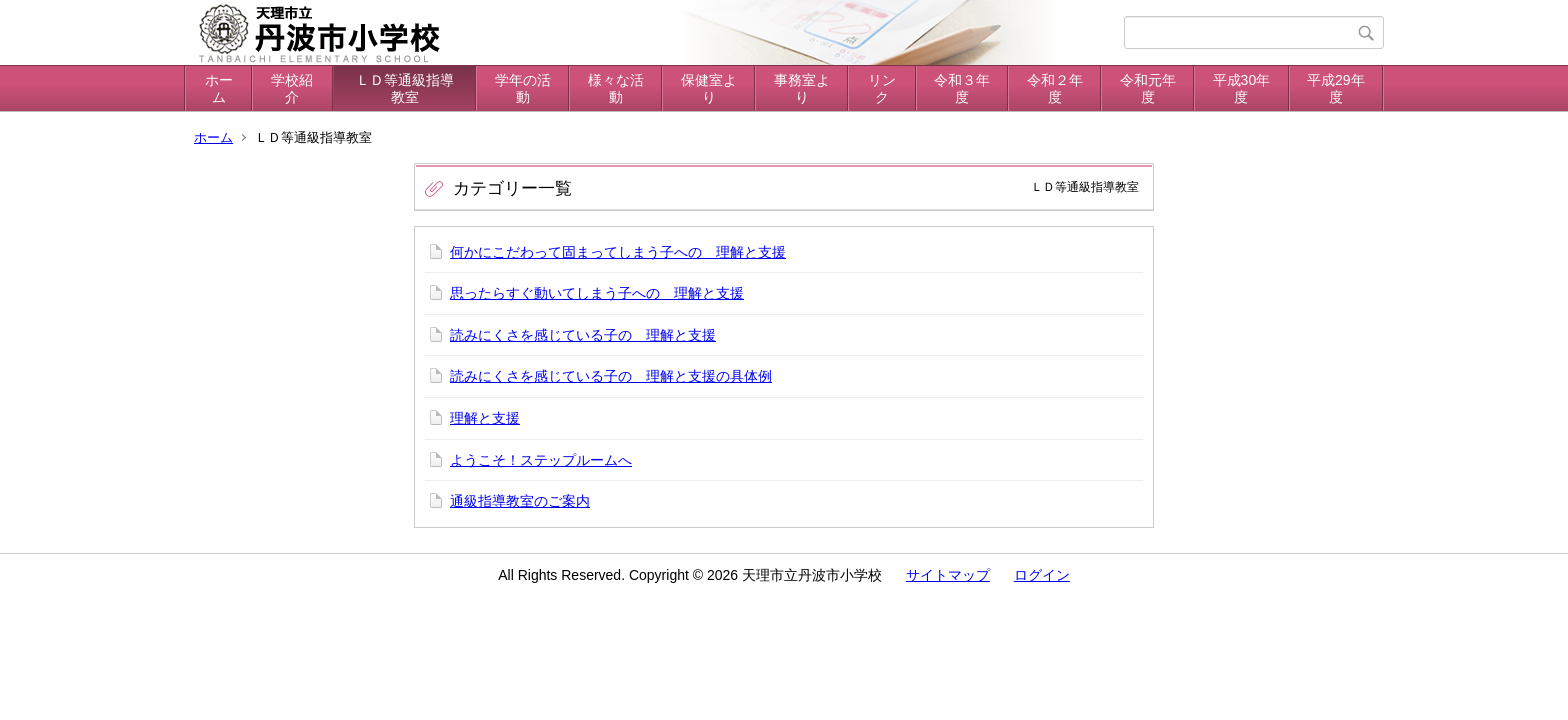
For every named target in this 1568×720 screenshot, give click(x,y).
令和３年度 (962, 88)
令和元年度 (1148, 88)
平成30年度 (1242, 88)
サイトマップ (948, 575)
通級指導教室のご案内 (520, 501)
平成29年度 (1336, 88)
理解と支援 (485, 418)
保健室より (709, 88)
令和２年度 (1055, 88)
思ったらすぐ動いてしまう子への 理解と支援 (597, 293)
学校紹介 (292, 88)
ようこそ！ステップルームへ (541, 460)
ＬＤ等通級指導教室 (405, 88)
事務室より (802, 88)
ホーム (219, 88)
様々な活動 (616, 88)
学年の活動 (523, 88)
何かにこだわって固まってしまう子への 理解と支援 (618, 252)
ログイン (1042, 575)
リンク (882, 88)
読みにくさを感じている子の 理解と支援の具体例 (611, 376)
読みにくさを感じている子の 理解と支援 (583, 335)
